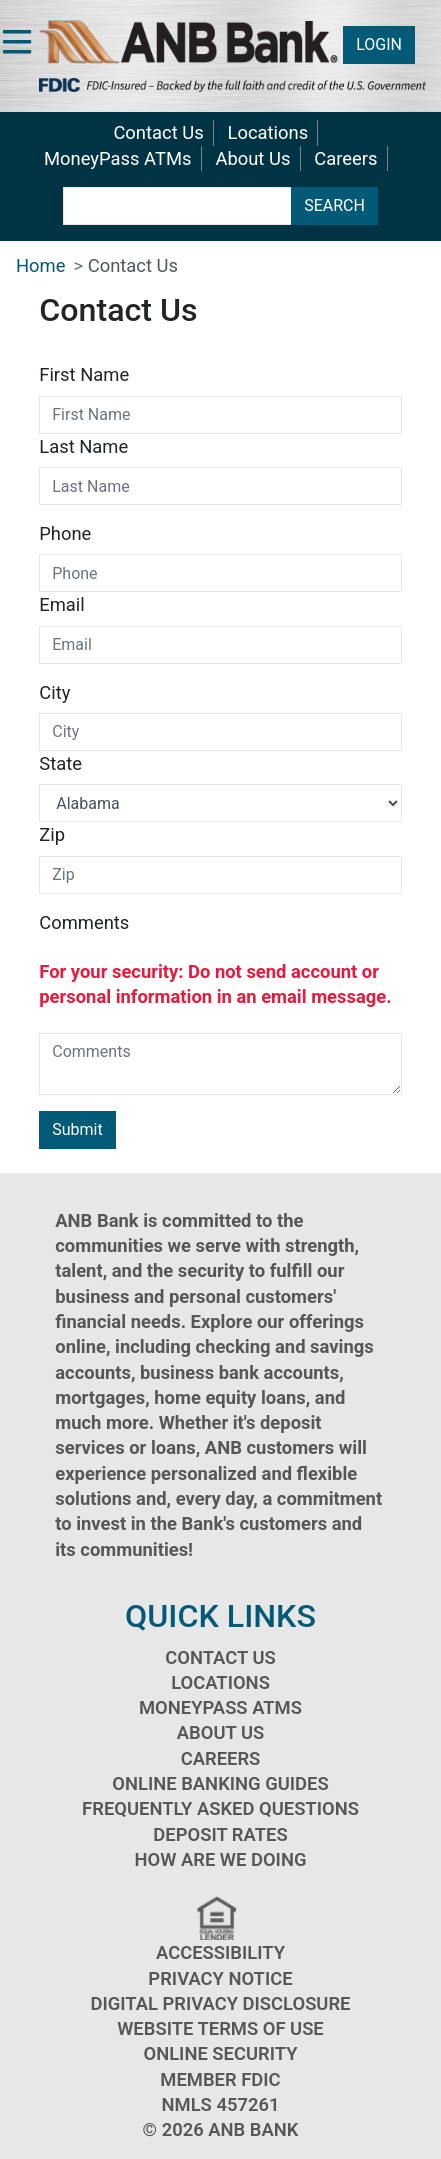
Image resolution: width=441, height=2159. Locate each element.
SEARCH (334, 205)
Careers (345, 158)
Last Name (83, 446)
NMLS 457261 (221, 2104)
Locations (268, 132)
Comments (84, 922)
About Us (252, 158)
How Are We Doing (221, 1859)
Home (41, 265)
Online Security (220, 2053)
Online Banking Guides (220, 1783)
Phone (65, 533)
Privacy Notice (220, 1978)
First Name (84, 374)
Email (62, 604)
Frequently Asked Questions (220, 1808)
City (54, 692)
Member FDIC (220, 2079)
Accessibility (220, 1952)
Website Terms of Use (220, 2028)
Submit (77, 1129)
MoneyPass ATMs (117, 158)
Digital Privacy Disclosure (220, 2003)
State (60, 763)
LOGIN (379, 44)
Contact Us (158, 132)
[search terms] (177, 206)
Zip (52, 834)
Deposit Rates (220, 1834)
